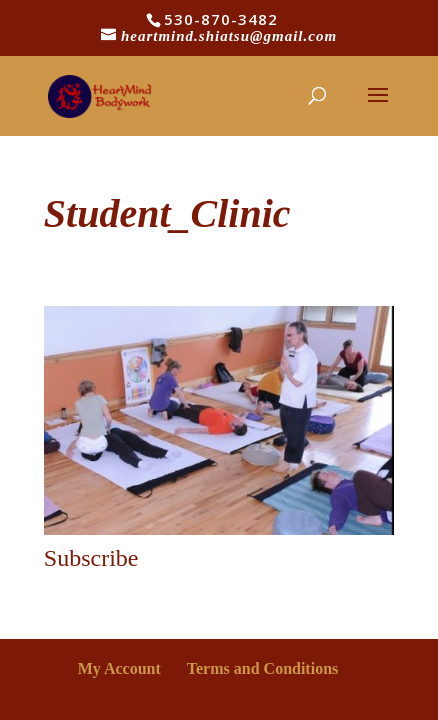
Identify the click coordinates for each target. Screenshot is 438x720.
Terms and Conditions (262, 668)
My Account (119, 668)
